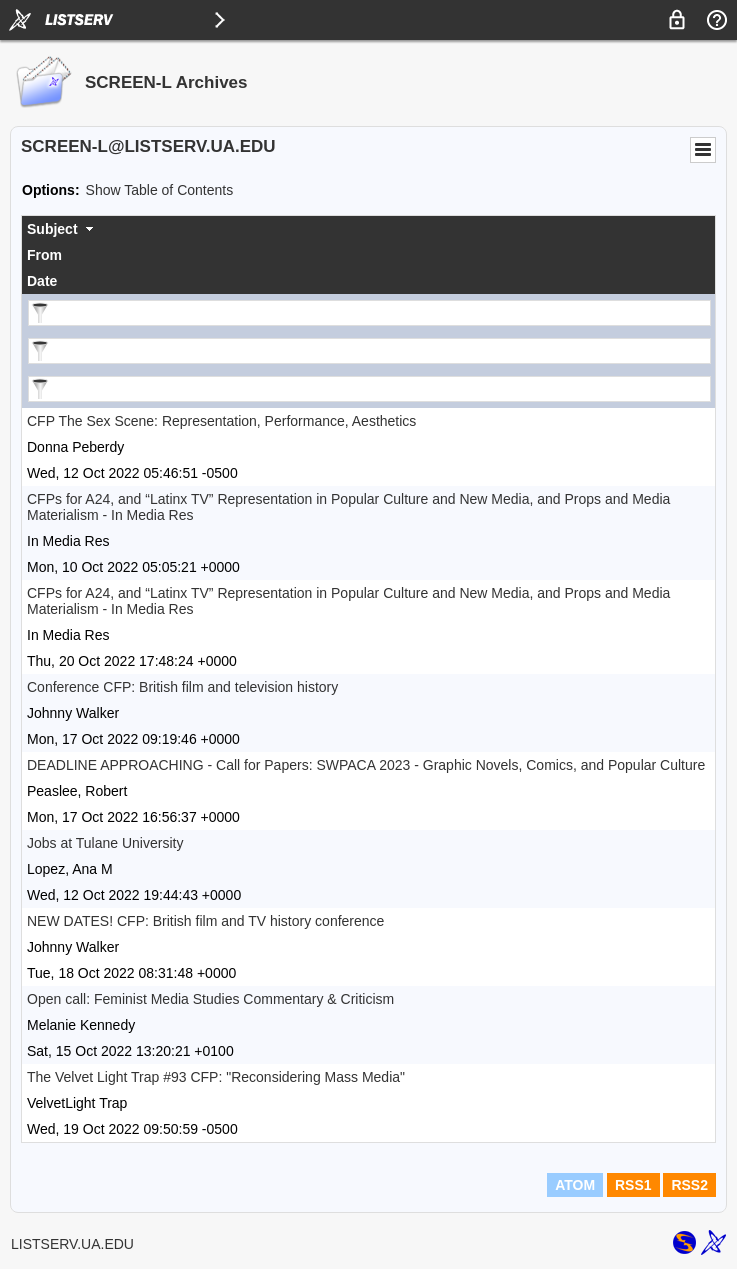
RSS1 (633, 1185)
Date (42, 281)
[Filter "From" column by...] (369, 351)
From (44, 255)
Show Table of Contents (160, 190)
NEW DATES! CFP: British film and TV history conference (205, 921)
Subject (52, 229)
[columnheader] (368, 229)
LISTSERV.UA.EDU (72, 1244)
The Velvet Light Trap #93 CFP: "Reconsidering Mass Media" (216, 1077)
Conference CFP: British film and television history (182, 687)
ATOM (575, 1185)
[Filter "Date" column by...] (369, 389)
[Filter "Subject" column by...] (369, 313)
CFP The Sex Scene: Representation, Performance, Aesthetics (221, 421)
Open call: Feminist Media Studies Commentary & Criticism (210, 999)
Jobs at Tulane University (105, 843)
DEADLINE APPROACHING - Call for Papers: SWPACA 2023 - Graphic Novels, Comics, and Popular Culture (366, 765)
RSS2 (689, 1185)
